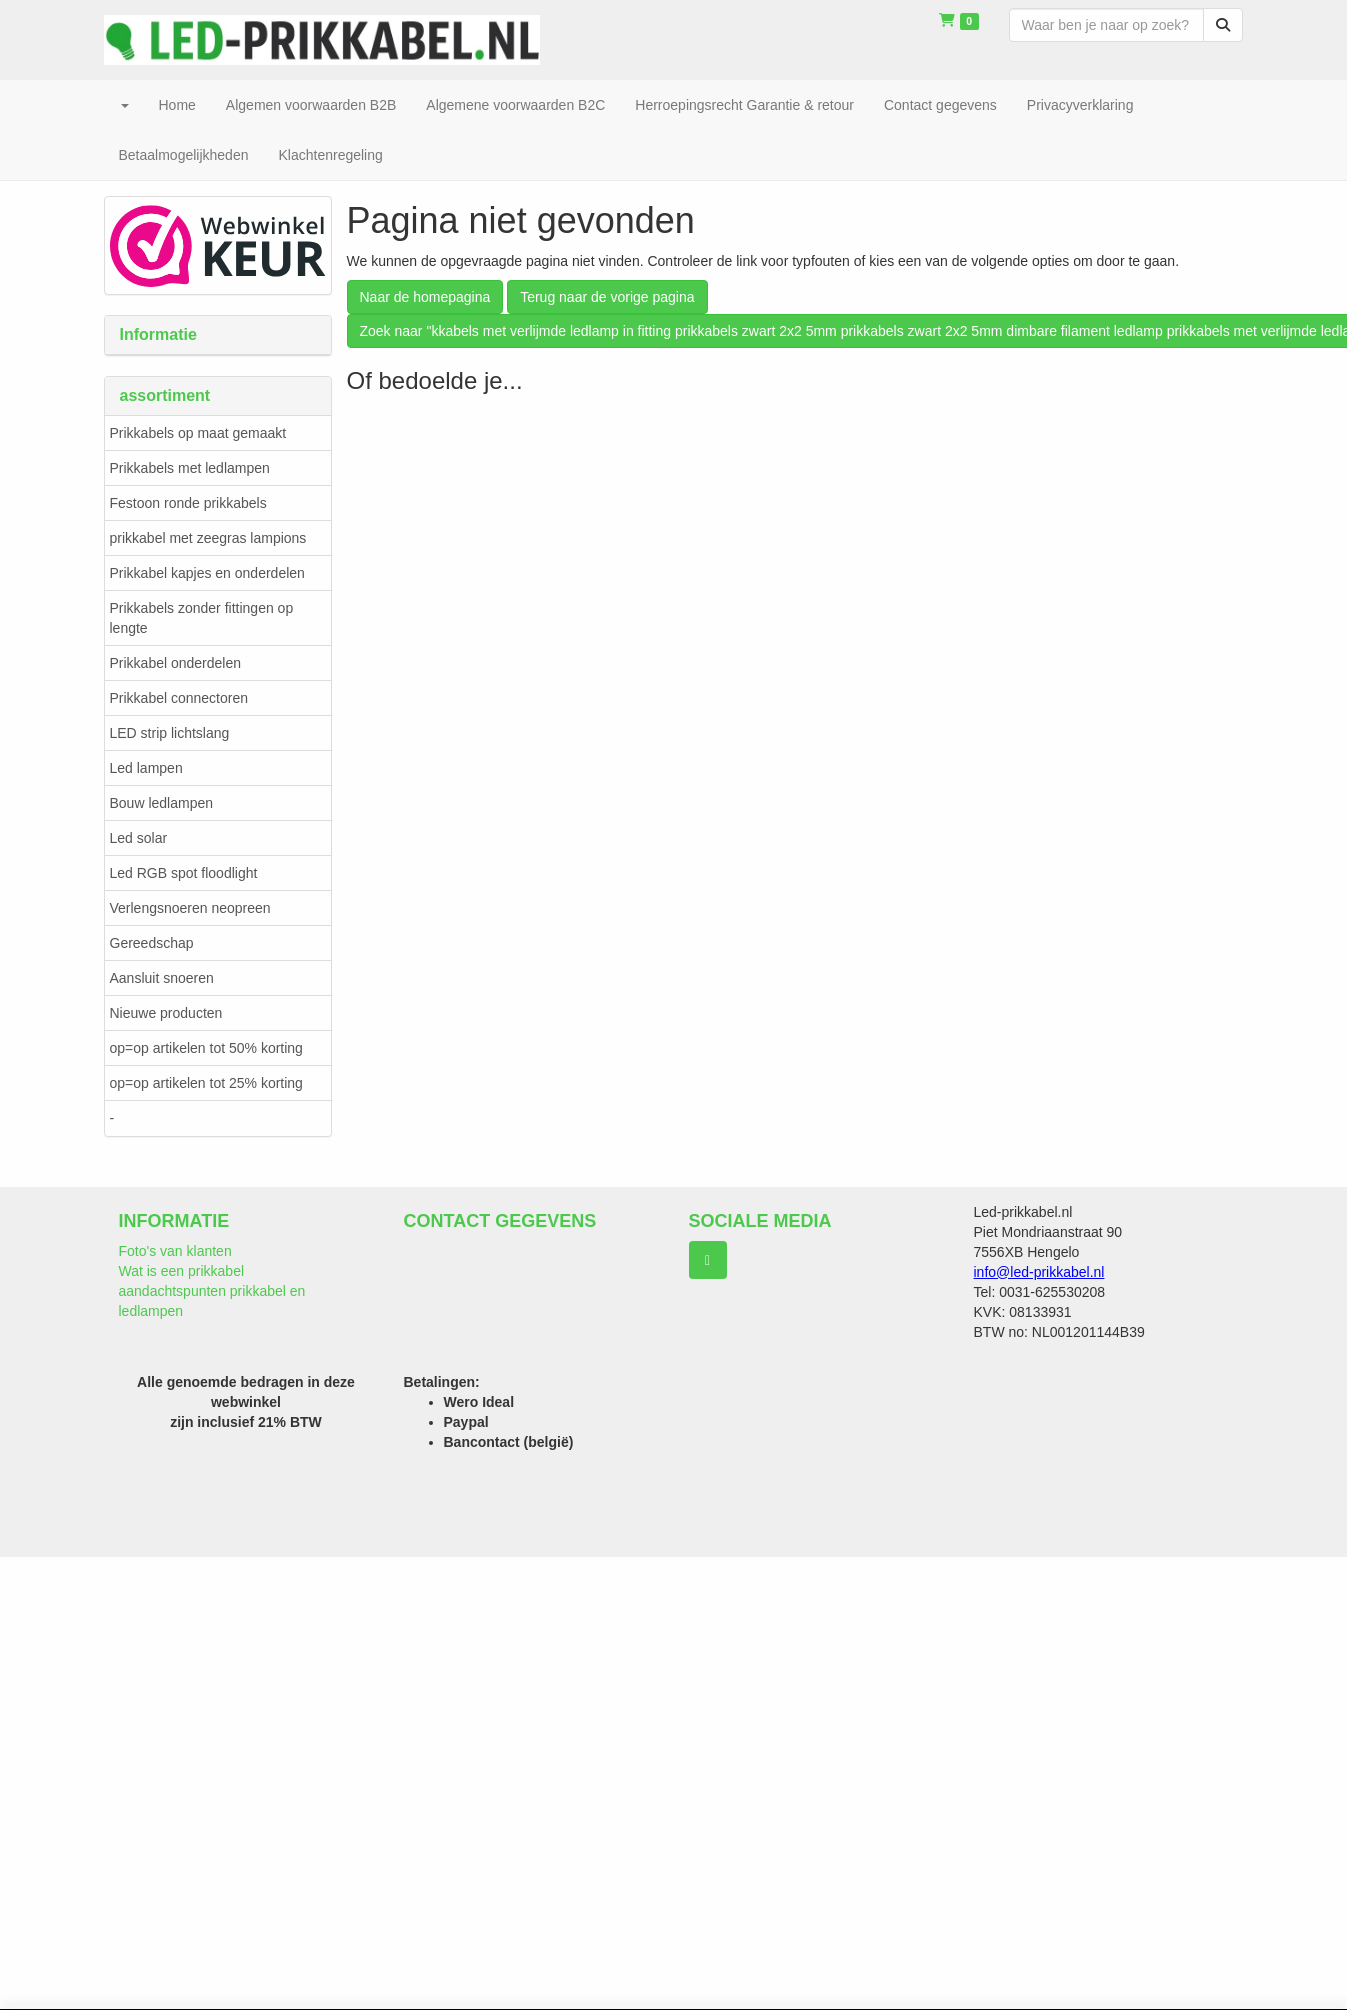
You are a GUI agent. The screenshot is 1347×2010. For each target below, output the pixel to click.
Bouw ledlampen (162, 803)
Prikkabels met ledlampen (190, 468)
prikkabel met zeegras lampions (208, 538)
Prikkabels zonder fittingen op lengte (202, 618)
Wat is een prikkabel (182, 1271)
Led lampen (146, 768)
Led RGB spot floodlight (184, 873)
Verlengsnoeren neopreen (190, 908)
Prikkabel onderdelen (176, 663)
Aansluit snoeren (162, 978)
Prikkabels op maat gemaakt (198, 433)
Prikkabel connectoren (179, 698)
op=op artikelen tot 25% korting (206, 1083)
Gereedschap (152, 943)
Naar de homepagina (425, 297)
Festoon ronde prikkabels (188, 503)
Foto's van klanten (175, 1251)
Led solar (139, 838)
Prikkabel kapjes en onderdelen (207, 573)
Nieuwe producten (166, 1013)
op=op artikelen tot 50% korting (206, 1048)
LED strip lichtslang (170, 733)
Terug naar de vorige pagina (607, 297)
